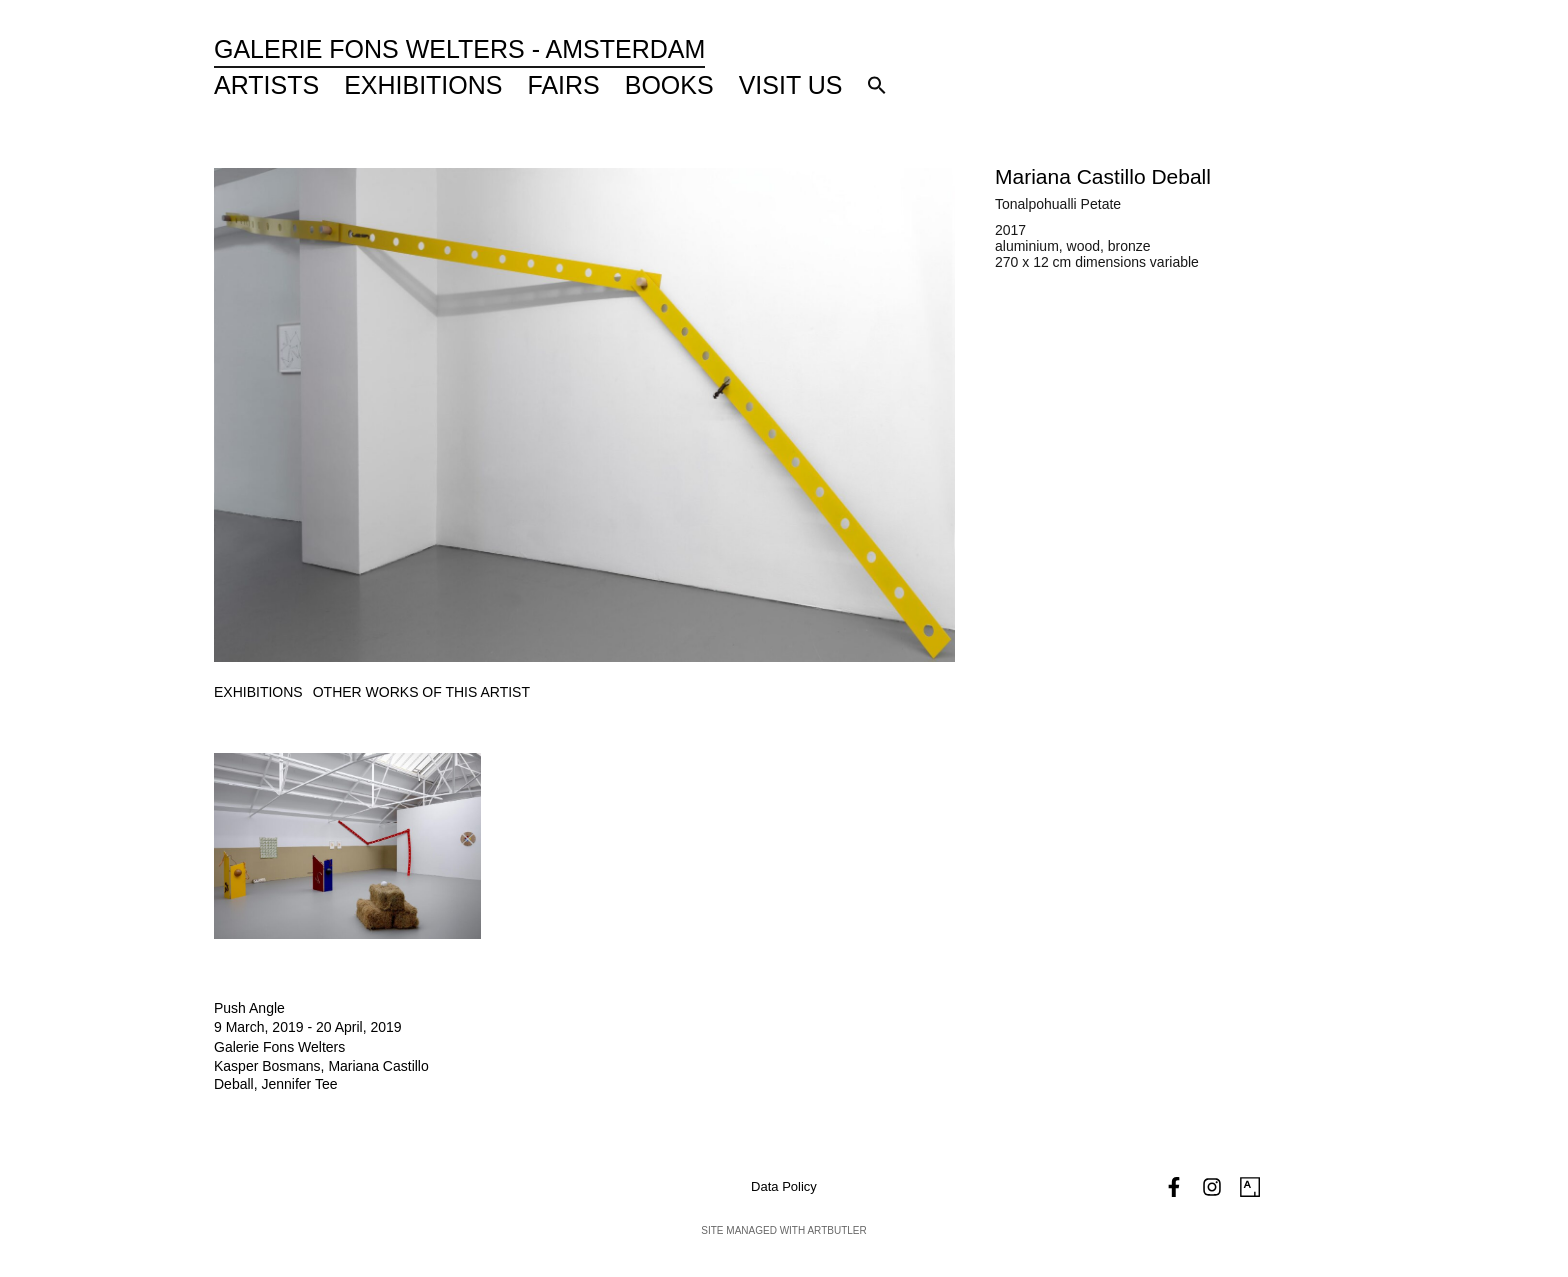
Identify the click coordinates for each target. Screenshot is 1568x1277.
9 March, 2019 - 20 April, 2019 (308, 1027)
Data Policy (784, 1186)
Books (669, 85)
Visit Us (791, 85)
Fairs (564, 85)
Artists (266, 85)
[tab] (258, 692)
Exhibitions (423, 85)
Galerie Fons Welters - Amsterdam (459, 49)
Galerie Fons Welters (279, 1047)
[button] (877, 85)
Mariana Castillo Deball (1103, 176)
